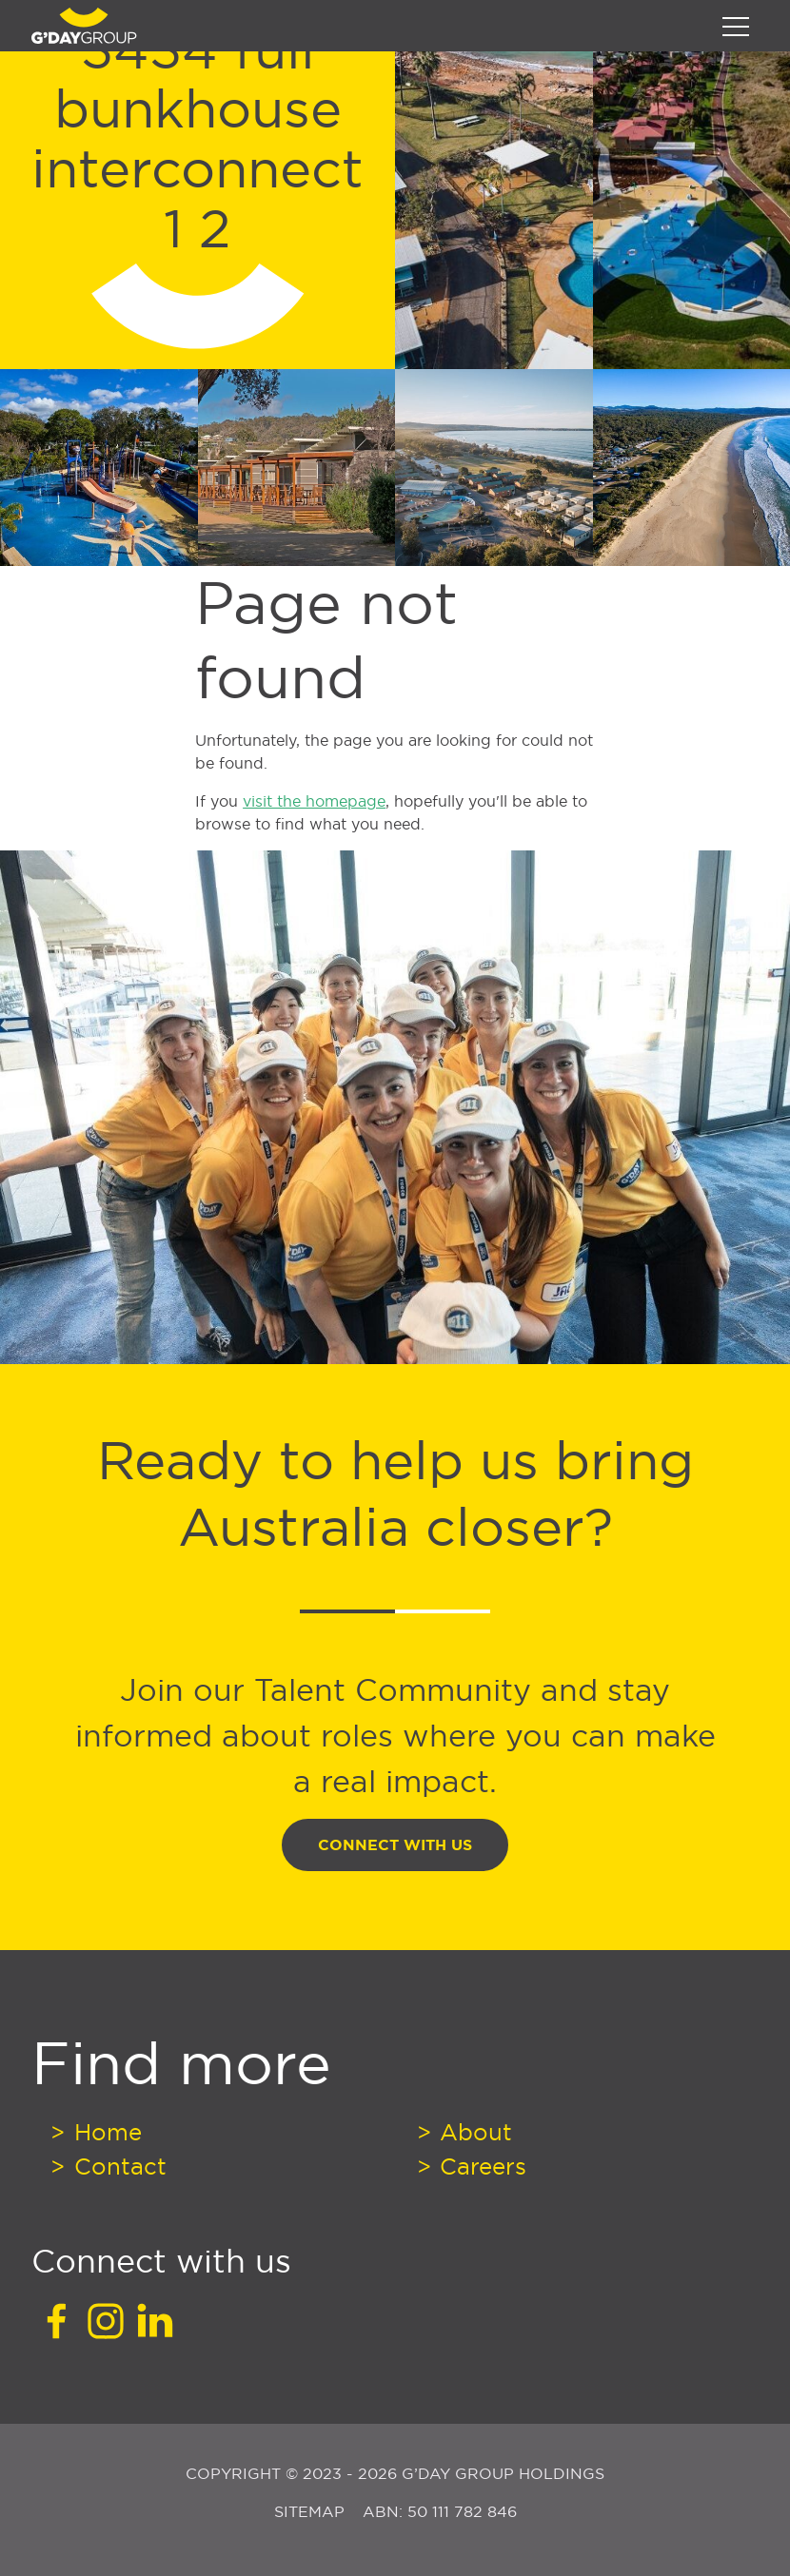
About (472, 2131)
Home (105, 2131)
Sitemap (311, 2511)
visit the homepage (314, 800)
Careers (479, 2166)
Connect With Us (395, 1845)
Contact (117, 2166)
